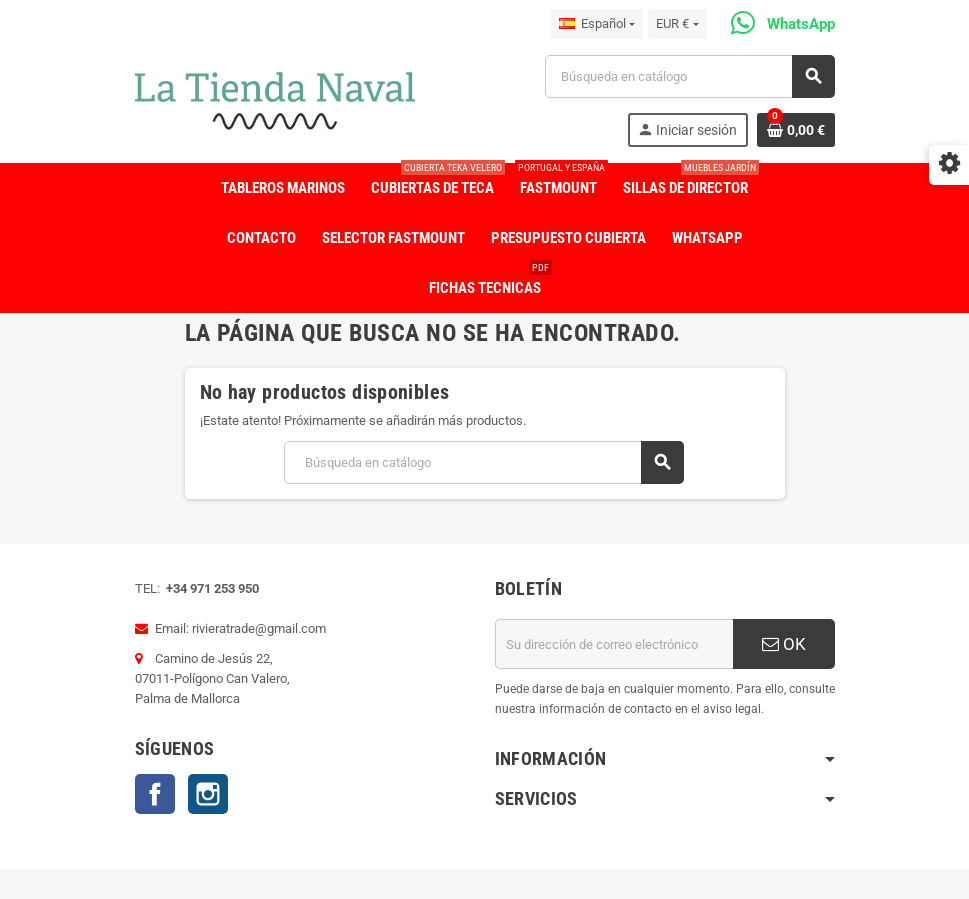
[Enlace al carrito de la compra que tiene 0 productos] (796, 130)
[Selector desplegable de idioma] (597, 24)
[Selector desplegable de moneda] (677, 24)
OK (784, 644)
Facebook (155, 794)
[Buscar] (689, 76)
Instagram (208, 794)
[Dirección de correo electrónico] (614, 644)
